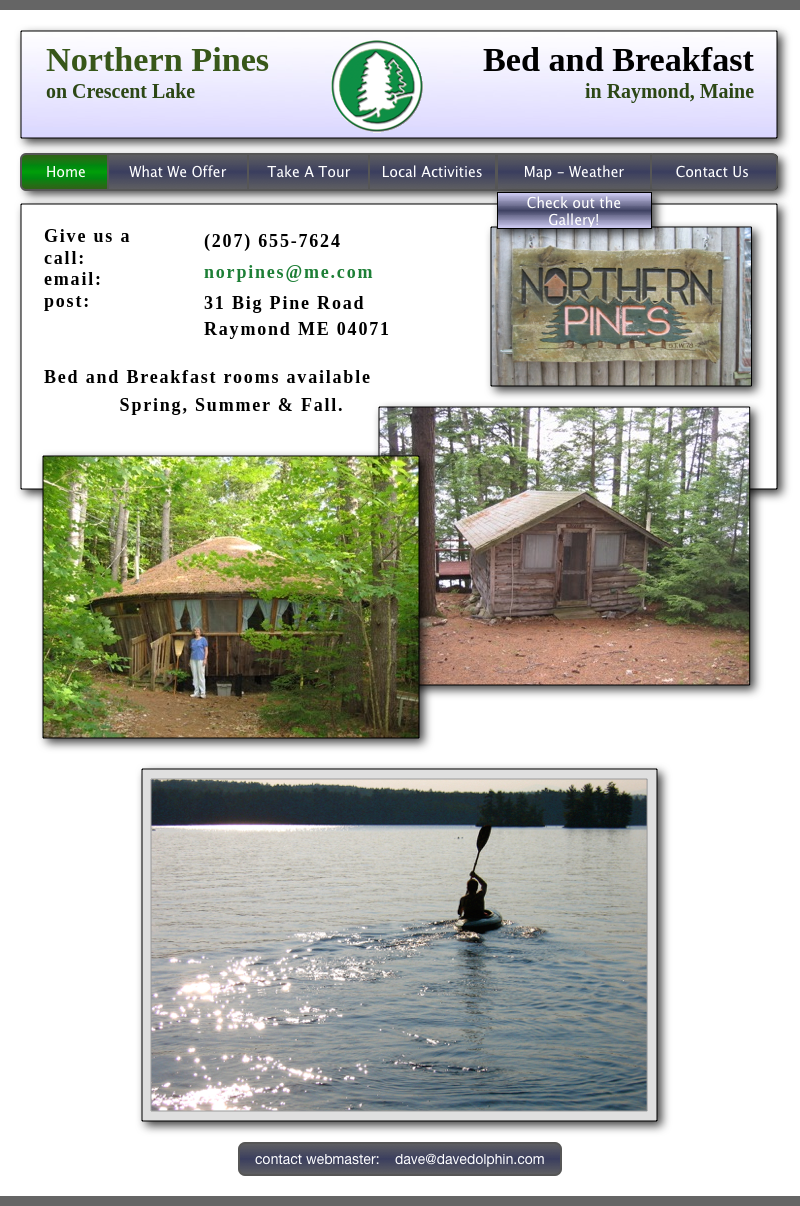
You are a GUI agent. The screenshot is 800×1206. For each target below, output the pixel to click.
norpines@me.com (289, 272)
